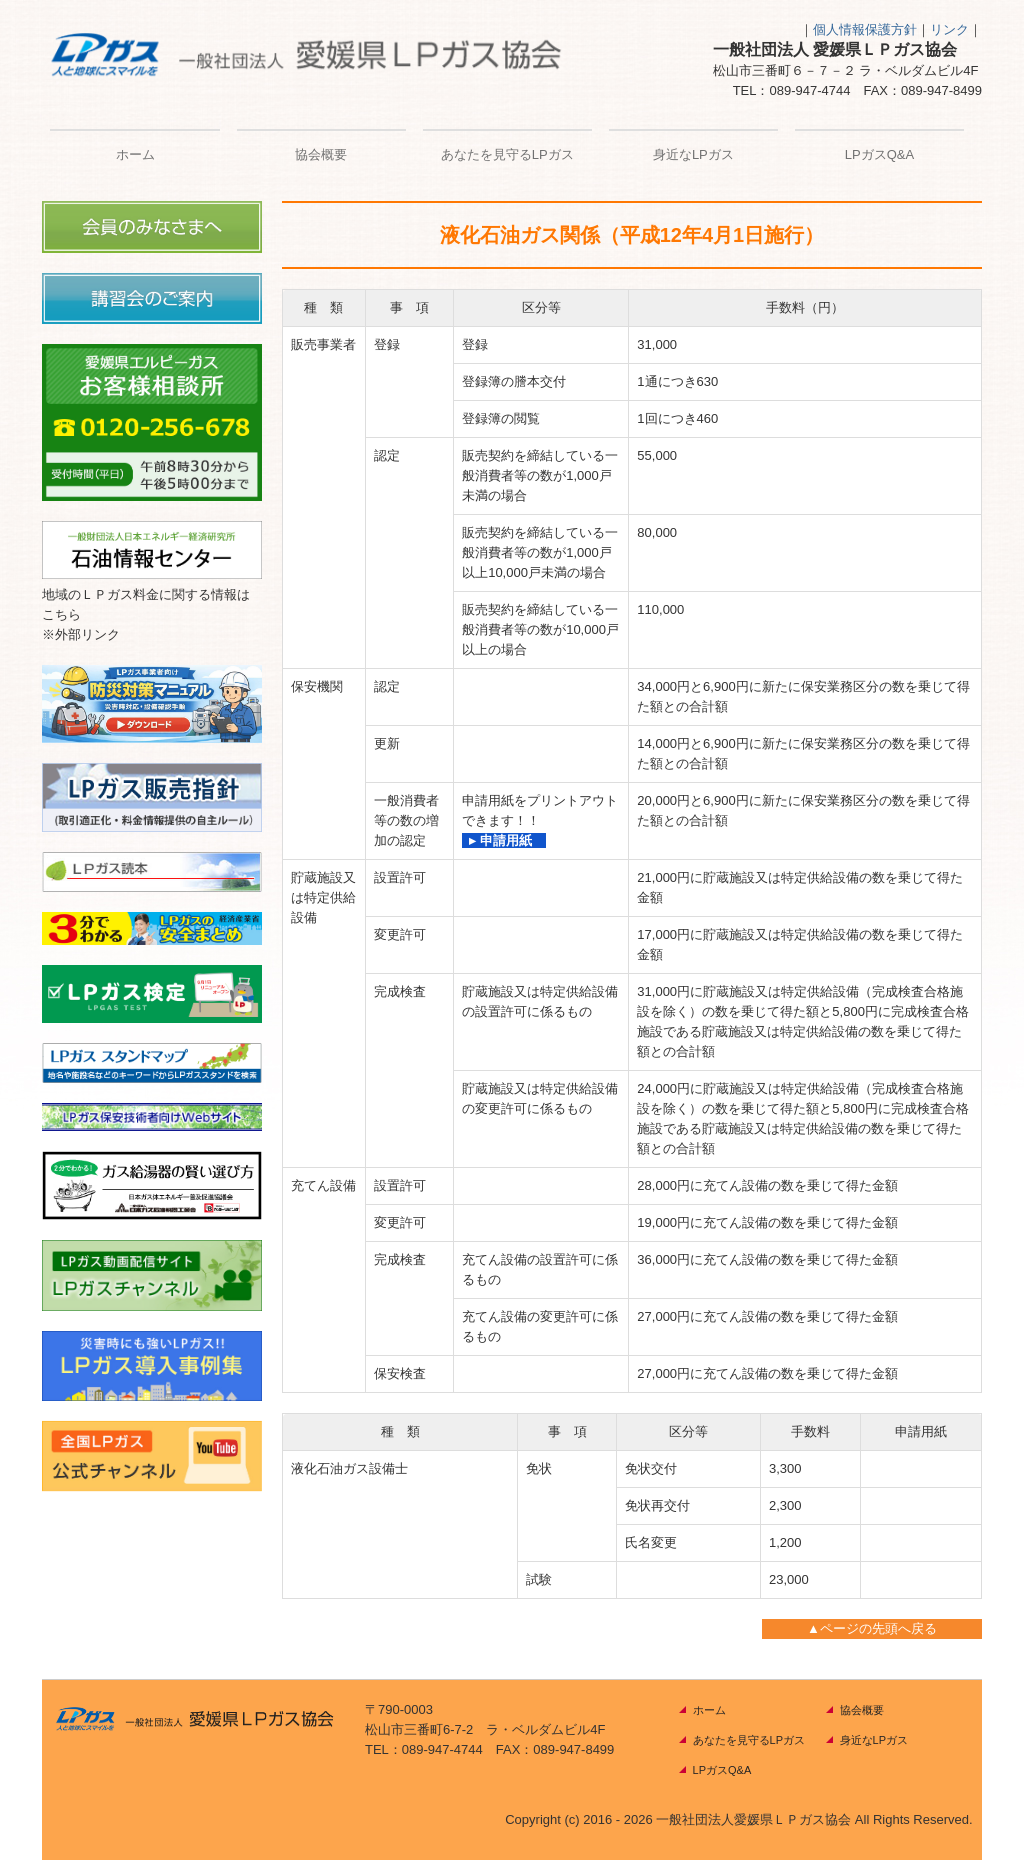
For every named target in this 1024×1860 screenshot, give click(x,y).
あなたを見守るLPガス (507, 154)
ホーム (135, 154)
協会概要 (321, 154)
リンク (949, 29)
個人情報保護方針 (865, 29)
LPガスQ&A (879, 154)
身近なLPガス (693, 154)
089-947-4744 (810, 90)
